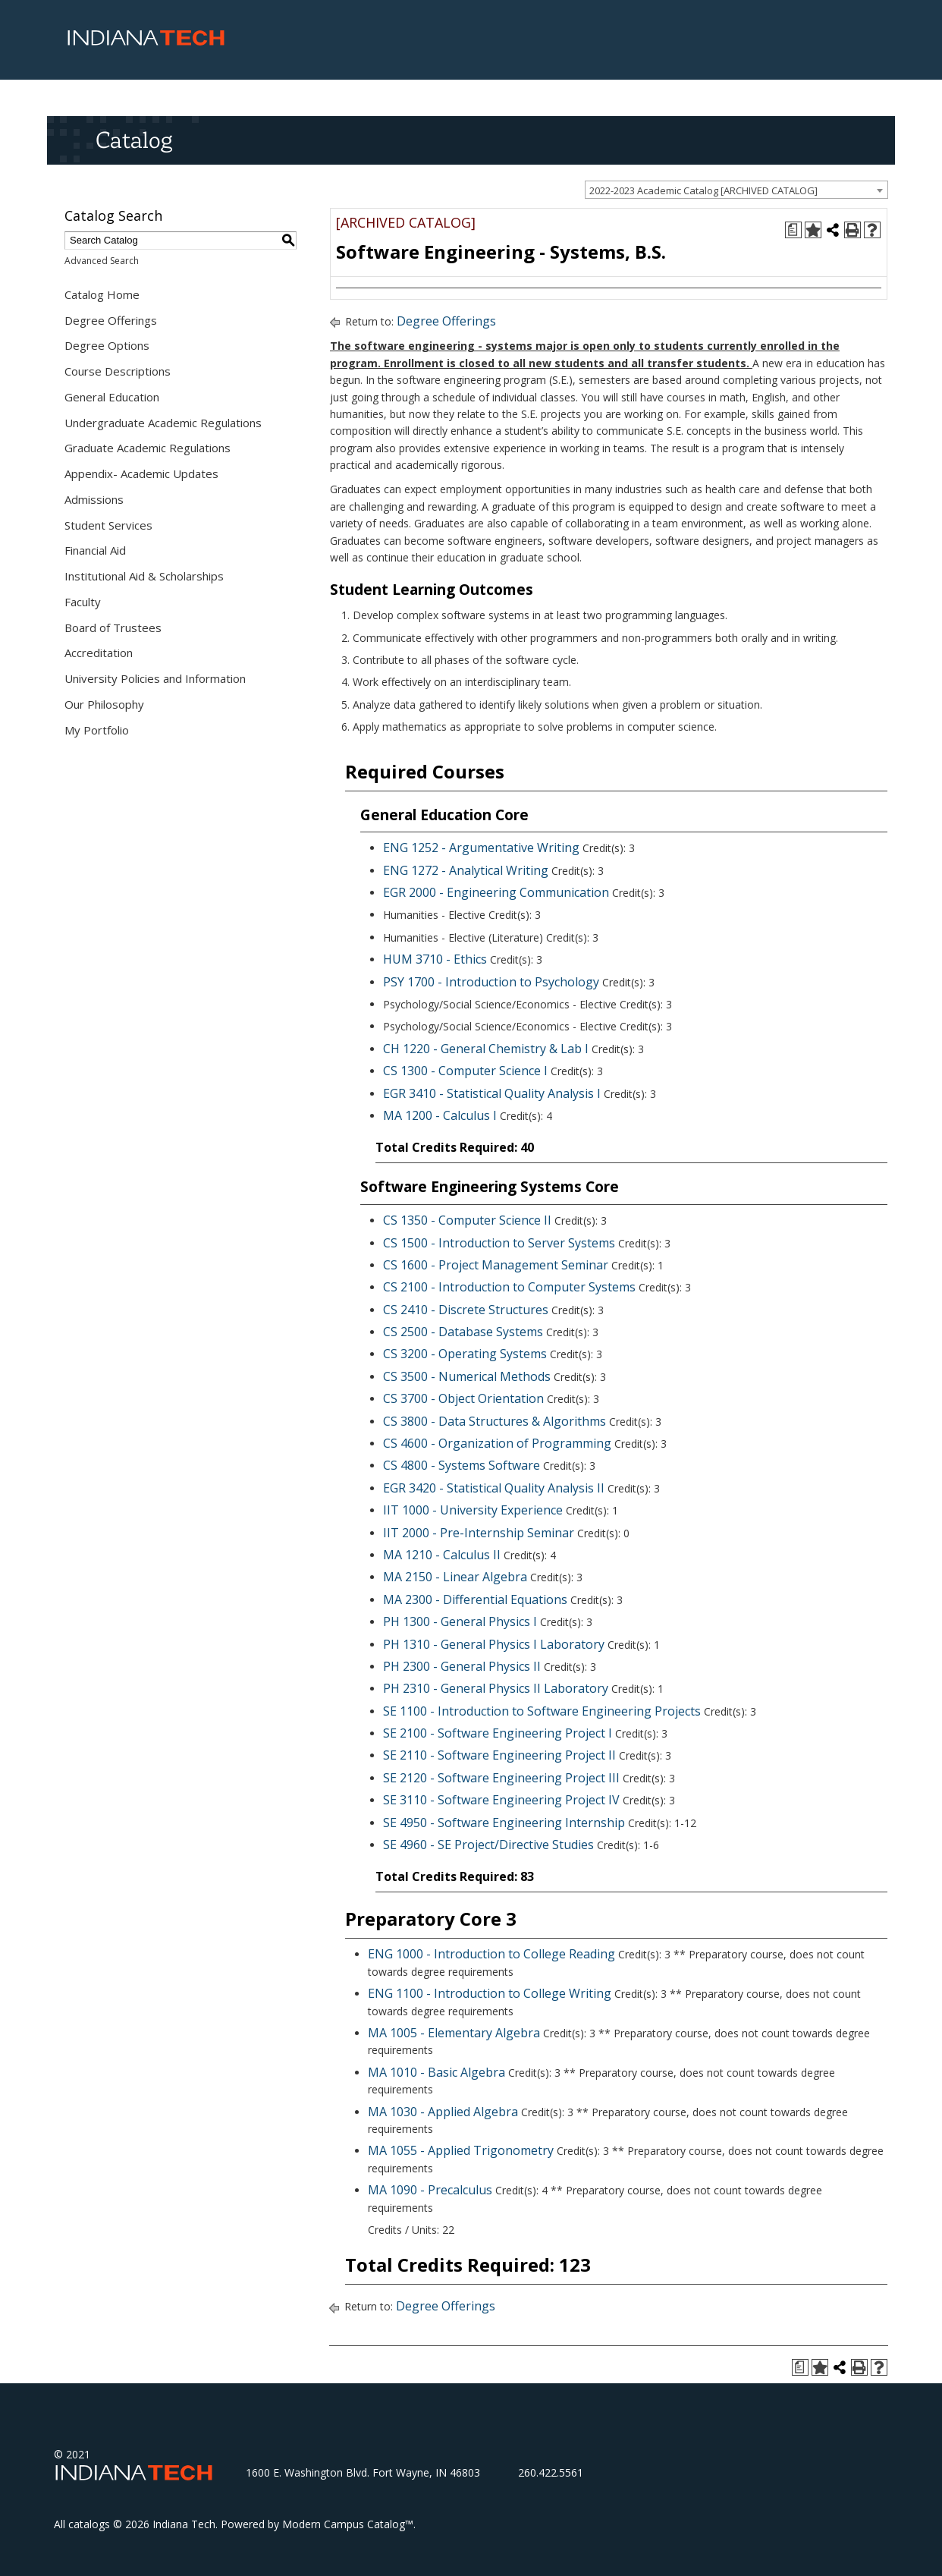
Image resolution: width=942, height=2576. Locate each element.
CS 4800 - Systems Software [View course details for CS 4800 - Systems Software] (461, 1465)
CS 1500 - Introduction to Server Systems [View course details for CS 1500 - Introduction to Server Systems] (499, 1243)
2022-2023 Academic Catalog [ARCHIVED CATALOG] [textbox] (703, 190)
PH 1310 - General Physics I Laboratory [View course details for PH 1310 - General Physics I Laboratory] (493, 1644)
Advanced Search (101, 260)
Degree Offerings (110, 320)
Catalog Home (102, 294)
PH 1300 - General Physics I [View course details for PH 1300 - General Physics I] (460, 1621)
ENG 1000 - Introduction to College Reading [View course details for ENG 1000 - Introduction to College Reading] (491, 1953)
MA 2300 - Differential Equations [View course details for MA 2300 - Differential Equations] (475, 1599)
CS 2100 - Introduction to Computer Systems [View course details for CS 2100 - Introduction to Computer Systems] (509, 1287)
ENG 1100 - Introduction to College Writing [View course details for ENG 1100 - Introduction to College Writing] (489, 1993)
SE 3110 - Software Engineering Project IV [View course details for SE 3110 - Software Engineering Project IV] (501, 1799)
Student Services (108, 525)
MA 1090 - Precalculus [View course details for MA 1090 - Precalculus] (430, 2189)
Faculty (82, 601)
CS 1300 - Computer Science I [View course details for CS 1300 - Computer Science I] (465, 1070)
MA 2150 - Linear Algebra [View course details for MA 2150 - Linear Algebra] (455, 1576)
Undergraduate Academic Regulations (163, 422)
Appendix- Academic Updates (141, 473)
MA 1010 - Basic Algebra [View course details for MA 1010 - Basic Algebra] (436, 2072)
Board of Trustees (113, 627)
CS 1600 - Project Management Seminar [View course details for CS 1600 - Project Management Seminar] (495, 1265)
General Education (111, 396)
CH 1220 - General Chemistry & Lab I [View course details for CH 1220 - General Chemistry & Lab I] (486, 1048)
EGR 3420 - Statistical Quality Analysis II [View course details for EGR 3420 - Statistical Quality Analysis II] (493, 1488)
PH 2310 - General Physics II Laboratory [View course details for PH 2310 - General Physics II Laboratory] (495, 1688)
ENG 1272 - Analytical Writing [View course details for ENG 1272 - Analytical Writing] (465, 870)
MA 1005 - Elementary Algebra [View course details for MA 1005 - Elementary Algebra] (454, 2032)
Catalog (134, 140)
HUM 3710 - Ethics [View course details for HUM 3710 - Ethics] (435, 959)
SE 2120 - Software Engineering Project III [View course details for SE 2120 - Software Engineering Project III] (501, 1777)
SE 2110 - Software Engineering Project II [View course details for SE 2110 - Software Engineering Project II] (499, 1755)
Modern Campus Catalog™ (347, 2524)
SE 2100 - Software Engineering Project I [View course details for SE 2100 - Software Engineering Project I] (497, 1733)
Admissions (94, 499)
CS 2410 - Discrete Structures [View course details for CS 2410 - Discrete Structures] (465, 1309)
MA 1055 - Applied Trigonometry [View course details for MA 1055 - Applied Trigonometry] (461, 2150)
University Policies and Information (155, 678)
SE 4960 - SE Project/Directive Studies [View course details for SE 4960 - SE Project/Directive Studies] (488, 1844)
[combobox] (736, 190)
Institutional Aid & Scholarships (144, 575)
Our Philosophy (104, 704)
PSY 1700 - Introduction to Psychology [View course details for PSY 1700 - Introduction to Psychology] (491, 981)
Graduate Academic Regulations (147, 447)
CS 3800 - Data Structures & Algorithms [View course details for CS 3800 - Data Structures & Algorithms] (494, 1421)
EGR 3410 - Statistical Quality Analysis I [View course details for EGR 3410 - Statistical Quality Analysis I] (492, 1093)
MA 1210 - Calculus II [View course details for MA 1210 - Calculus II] (442, 1554)
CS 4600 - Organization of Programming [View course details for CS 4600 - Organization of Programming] (497, 1443)
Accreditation (98, 652)
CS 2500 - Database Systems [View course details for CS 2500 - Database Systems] (463, 1331)
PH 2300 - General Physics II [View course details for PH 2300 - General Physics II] (462, 1666)
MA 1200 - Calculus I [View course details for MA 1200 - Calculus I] (440, 1115)
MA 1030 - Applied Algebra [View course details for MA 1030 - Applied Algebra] (443, 2111)
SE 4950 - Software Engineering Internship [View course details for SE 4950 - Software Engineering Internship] (504, 1822)
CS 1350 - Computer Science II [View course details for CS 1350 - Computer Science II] (467, 1220)
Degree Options (106, 345)
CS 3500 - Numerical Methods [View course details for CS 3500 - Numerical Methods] (467, 1376)
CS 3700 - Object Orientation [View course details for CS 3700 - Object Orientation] (463, 1398)
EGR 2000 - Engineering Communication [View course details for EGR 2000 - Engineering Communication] (496, 892)
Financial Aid (95, 550)
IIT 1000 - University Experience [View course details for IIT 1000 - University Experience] (473, 1510)
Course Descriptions (117, 371)
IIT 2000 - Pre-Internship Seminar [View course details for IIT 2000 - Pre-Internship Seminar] (478, 1532)
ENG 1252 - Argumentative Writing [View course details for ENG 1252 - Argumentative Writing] (481, 847)
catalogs (89, 2524)
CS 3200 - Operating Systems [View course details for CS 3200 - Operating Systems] (465, 1353)
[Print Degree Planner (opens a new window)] (793, 230)
